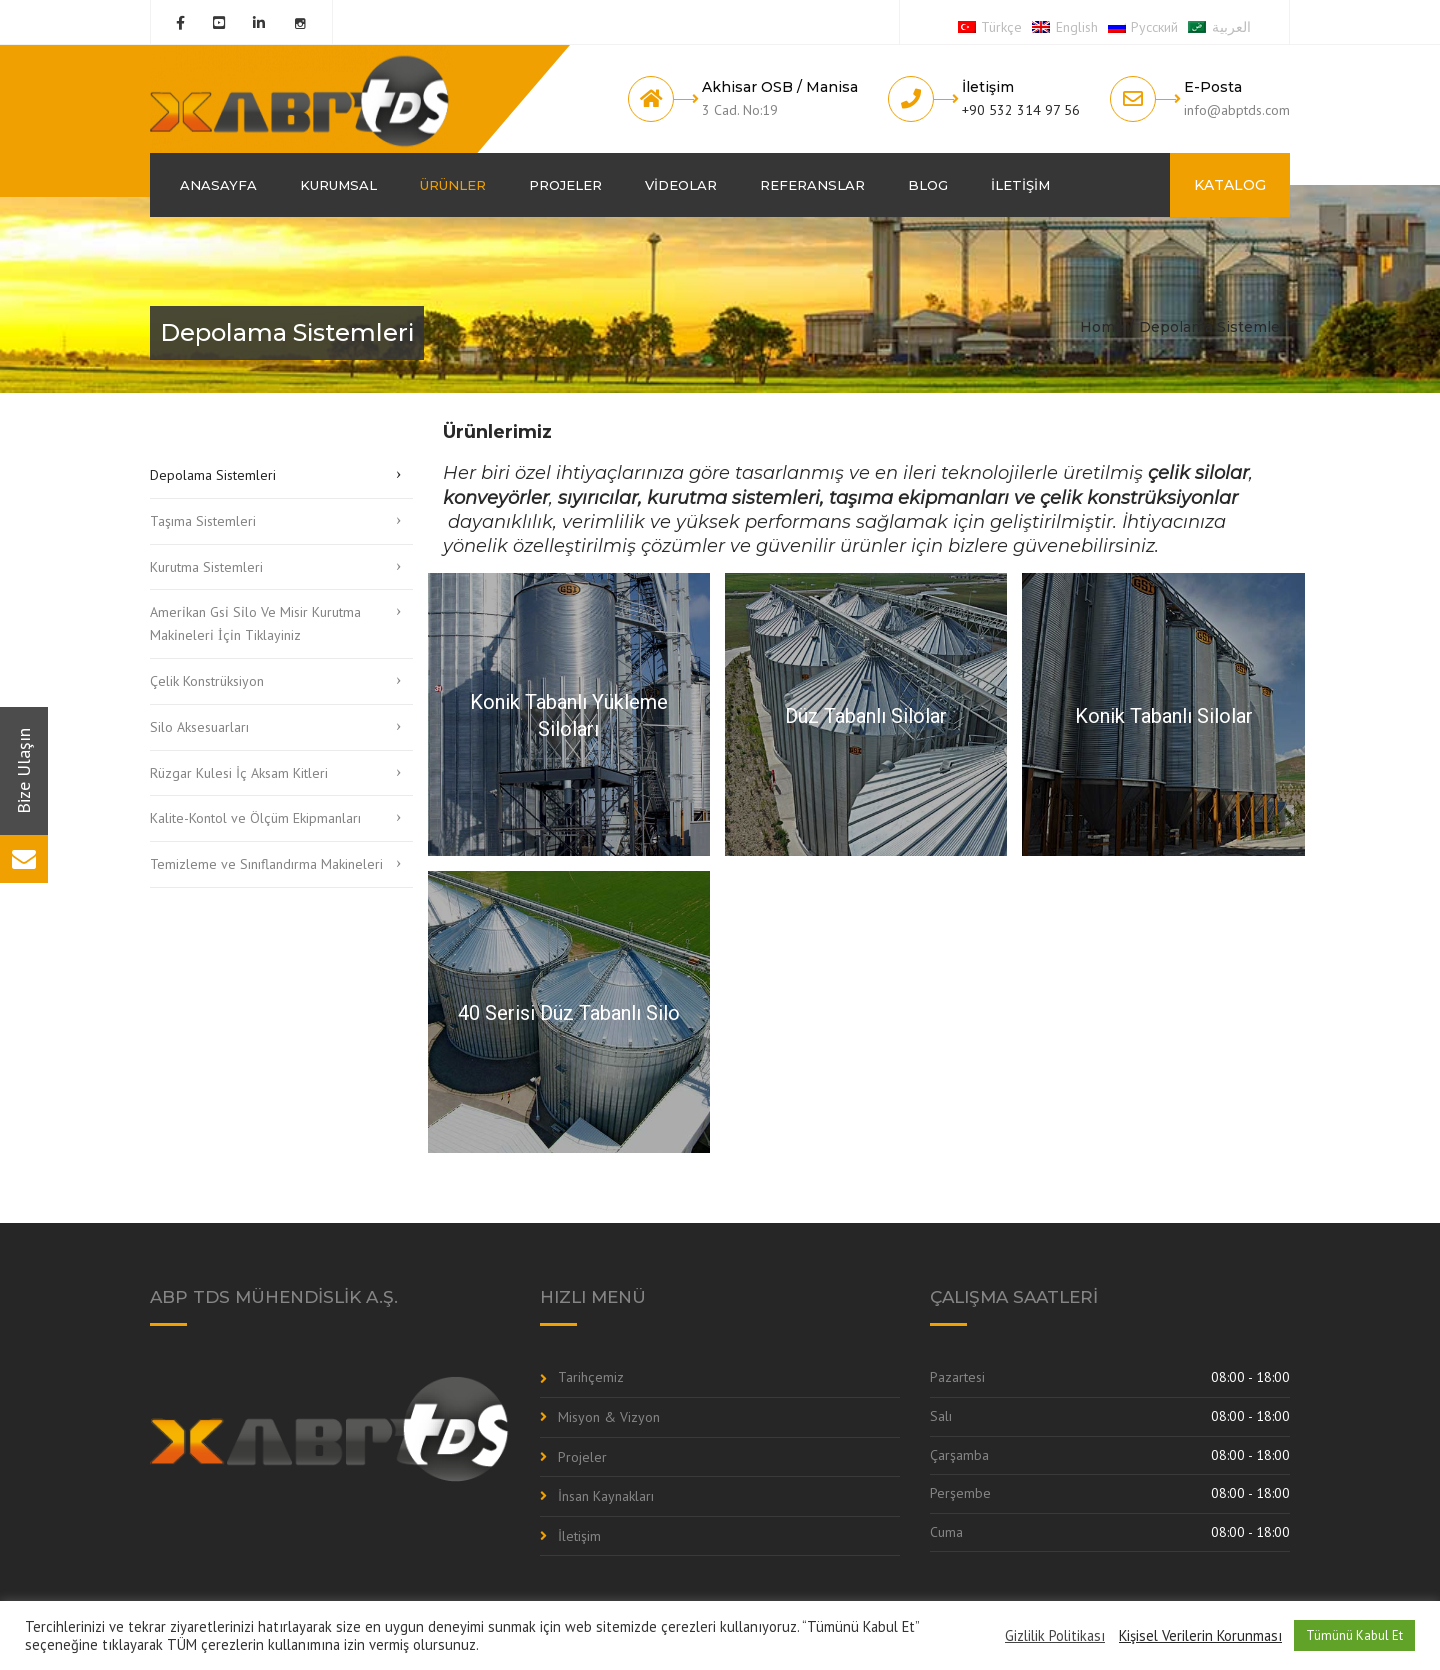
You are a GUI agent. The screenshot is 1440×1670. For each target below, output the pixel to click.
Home (1102, 327)
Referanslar (812, 185)
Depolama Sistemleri (213, 475)
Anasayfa (218, 185)
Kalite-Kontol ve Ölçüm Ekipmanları (255, 818)
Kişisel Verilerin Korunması (1200, 1636)
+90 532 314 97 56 (1021, 110)
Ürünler (453, 185)
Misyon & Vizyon (609, 1417)
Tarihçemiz (591, 1377)
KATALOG (1230, 185)
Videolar (681, 185)
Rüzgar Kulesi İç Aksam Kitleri (239, 773)
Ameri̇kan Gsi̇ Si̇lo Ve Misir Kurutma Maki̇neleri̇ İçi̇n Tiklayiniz (255, 623)
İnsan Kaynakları (606, 1496)
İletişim (1020, 185)
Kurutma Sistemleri (206, 567)
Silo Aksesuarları (199, 727)
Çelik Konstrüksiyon (207, 681)
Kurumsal (338, 185)
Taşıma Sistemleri (203, 521)
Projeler (565, 185)
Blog (928, 185)
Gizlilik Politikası (1055, 1636)
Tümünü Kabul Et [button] (1354, 1635)
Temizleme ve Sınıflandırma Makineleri (266, 864)
